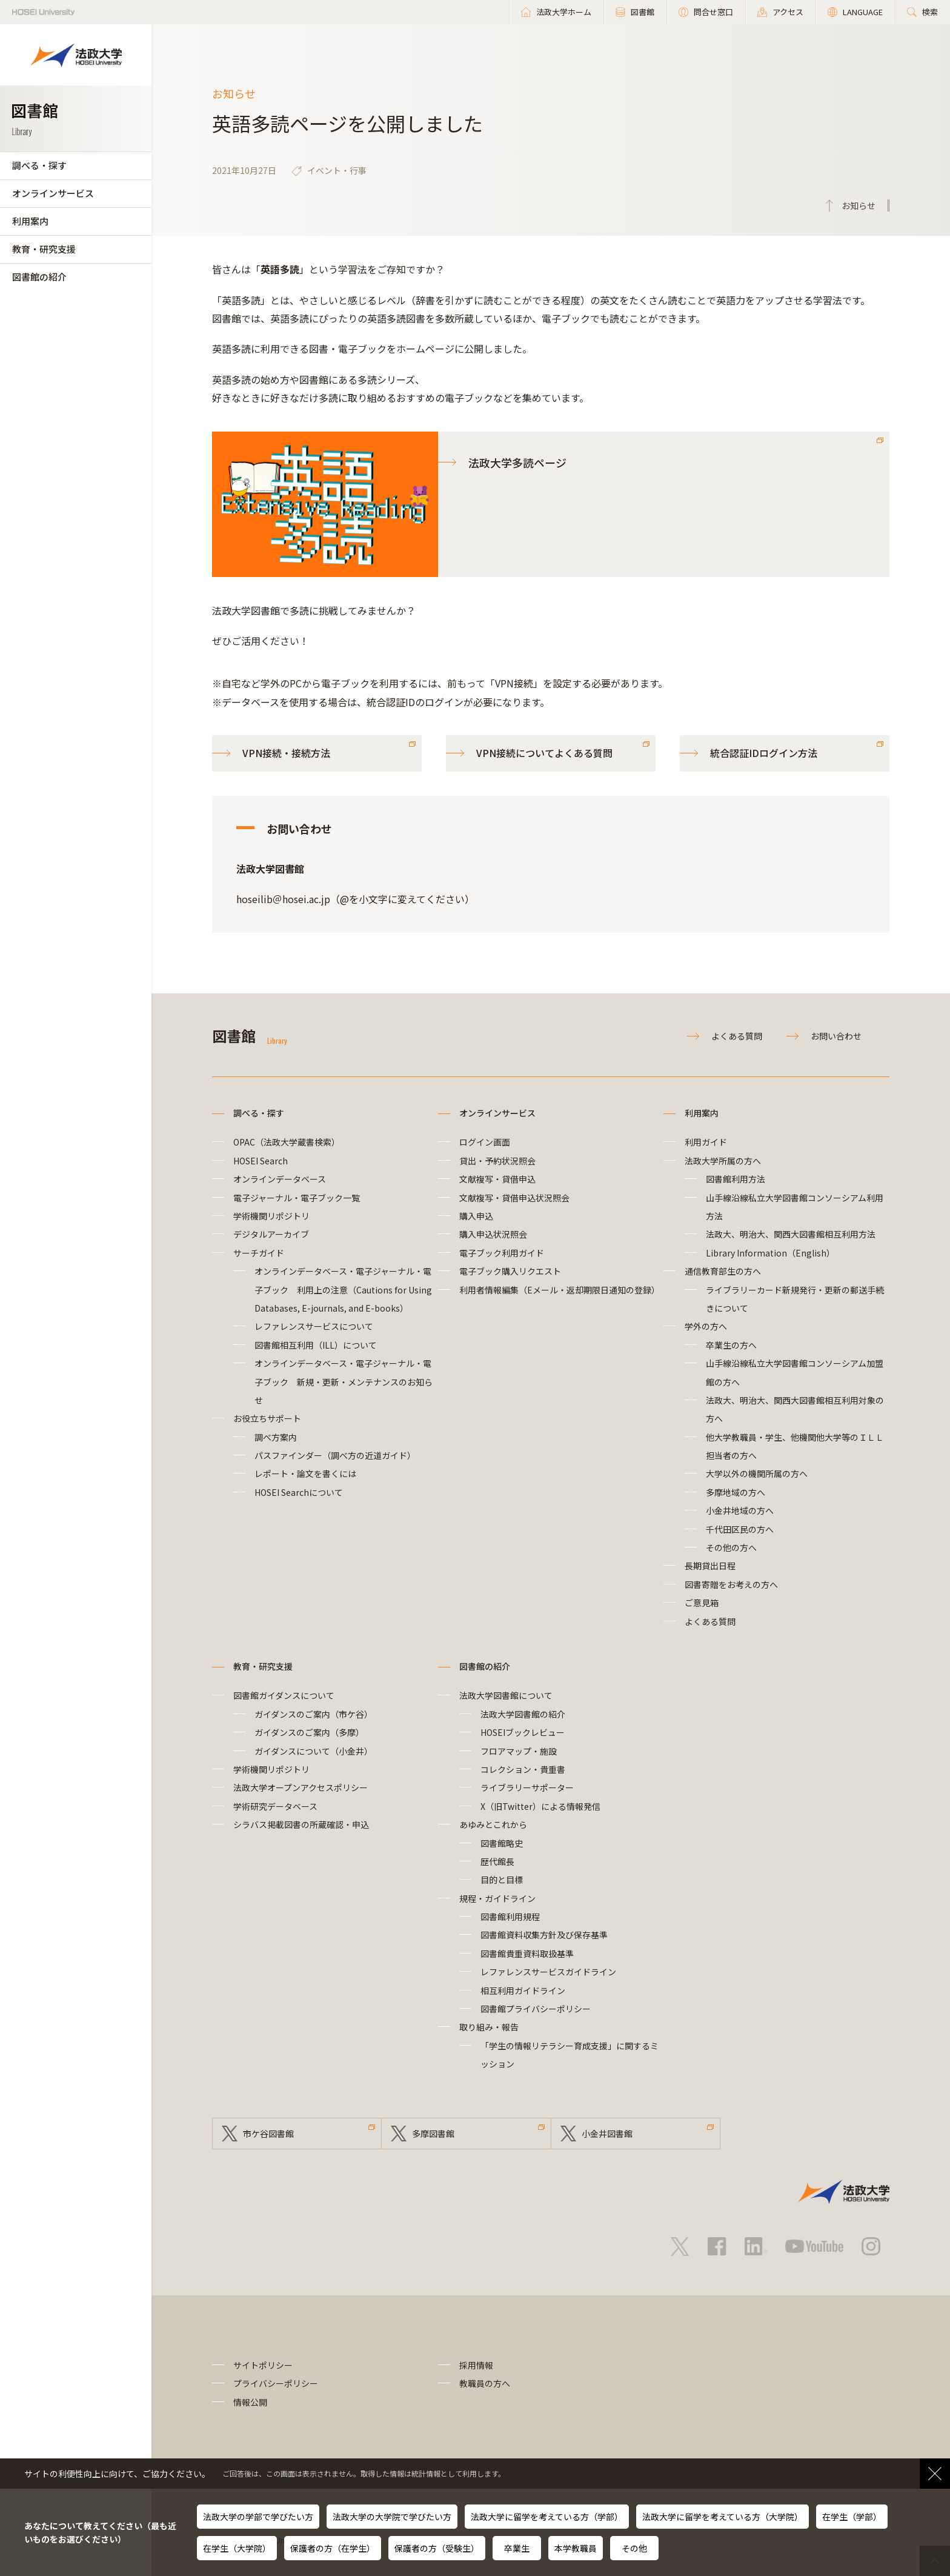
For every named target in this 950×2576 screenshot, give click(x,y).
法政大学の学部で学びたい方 (258, 2517)
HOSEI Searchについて (298, 1492)
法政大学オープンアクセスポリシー (300, 1787)
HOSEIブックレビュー (522, 1732)
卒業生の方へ (731, 1345)
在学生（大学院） (237, 2548)
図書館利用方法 (735, 1179)
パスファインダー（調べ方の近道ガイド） (335, 1455)
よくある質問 (736, 1036)
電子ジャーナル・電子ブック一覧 (296, 1198)
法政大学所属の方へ (723, 1161)
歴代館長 (497, 1861)
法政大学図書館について (506, 1695)
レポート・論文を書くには (305, 1473)
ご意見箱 (702, 1603)
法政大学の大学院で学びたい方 (392, 2517)
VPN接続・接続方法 (286, 753)
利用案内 (30, 221)
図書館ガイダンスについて (283, 1695)
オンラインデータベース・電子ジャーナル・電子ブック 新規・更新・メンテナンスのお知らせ (343, 1381)
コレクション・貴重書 (522, 1769)
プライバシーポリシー (275, 2383)
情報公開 (250, 2402)
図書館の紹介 (39, 276)
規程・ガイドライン (497, 1898)
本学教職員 (575, 2548)
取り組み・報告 (489, 2027)
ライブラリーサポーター (527, 1787)
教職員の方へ (484, 2383)
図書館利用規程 (510, 1916)
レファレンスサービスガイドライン (548, 1972)
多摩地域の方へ (735, 1492)
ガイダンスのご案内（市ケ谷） (313, 1714)
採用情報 (476, 2365)
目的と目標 (501, 1880)
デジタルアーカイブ (271, 1234)
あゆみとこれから (493, 1824)
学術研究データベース (275, 1806)
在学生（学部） (852, 2517)
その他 (634, 2548)
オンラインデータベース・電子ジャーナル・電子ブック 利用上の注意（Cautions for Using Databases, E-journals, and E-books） (343, 1289)
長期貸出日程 (710, 1566)
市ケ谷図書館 (268, 2133)
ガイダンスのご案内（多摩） (309, 1732)
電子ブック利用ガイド (501, 1253)
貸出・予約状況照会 (497, 1161)
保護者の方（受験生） (436, 2548)
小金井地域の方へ (740, 1510)
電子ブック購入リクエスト (510, 1271)
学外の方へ (706, 1326)
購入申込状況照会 (493, 1234)
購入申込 (476, 1216)
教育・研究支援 (44, 248)
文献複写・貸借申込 (497, 1179)
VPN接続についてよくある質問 (544, 753)
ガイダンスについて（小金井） (313, 1751)
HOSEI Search (260, 1161)
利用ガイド (706, 1142)
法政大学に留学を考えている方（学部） (547, 2517)
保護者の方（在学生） (332, 2548)
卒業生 (517, 2548)
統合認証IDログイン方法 (763, 753)
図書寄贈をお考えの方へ (731, 1584)
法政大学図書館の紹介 (522, 1714)
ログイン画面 (484, 1142)
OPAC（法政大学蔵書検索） (286, 1142)
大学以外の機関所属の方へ (757, 1473)
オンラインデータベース (279, 1179)
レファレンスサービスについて (313, 1326)
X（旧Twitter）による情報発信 (540, 1806)
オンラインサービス (53, 193)
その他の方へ (731, 1547)
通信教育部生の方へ (723, 1271)
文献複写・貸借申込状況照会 (514, 1198)
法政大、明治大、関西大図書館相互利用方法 (790, 1234)
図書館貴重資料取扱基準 (527, 1953)
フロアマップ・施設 (518, 1751)
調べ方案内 (275, 1437)
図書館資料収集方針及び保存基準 (544, 1935)
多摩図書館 (433, 2133)
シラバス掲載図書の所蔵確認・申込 (301, 1824)
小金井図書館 (607, 2133)
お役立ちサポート (267, 1418)
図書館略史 (501, 1843)
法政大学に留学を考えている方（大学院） (722, 2517)
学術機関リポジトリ (271, 1216)
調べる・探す (39, 165)
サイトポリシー (263, 2365)
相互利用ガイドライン (522, 1990)
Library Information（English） (770, 1253)
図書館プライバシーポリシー (535, 2009)
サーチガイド (258, 1253)
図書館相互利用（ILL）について (315, 1345)
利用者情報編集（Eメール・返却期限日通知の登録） (559, 1290)
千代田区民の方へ (740, 1529)
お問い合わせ (836, 1036)
